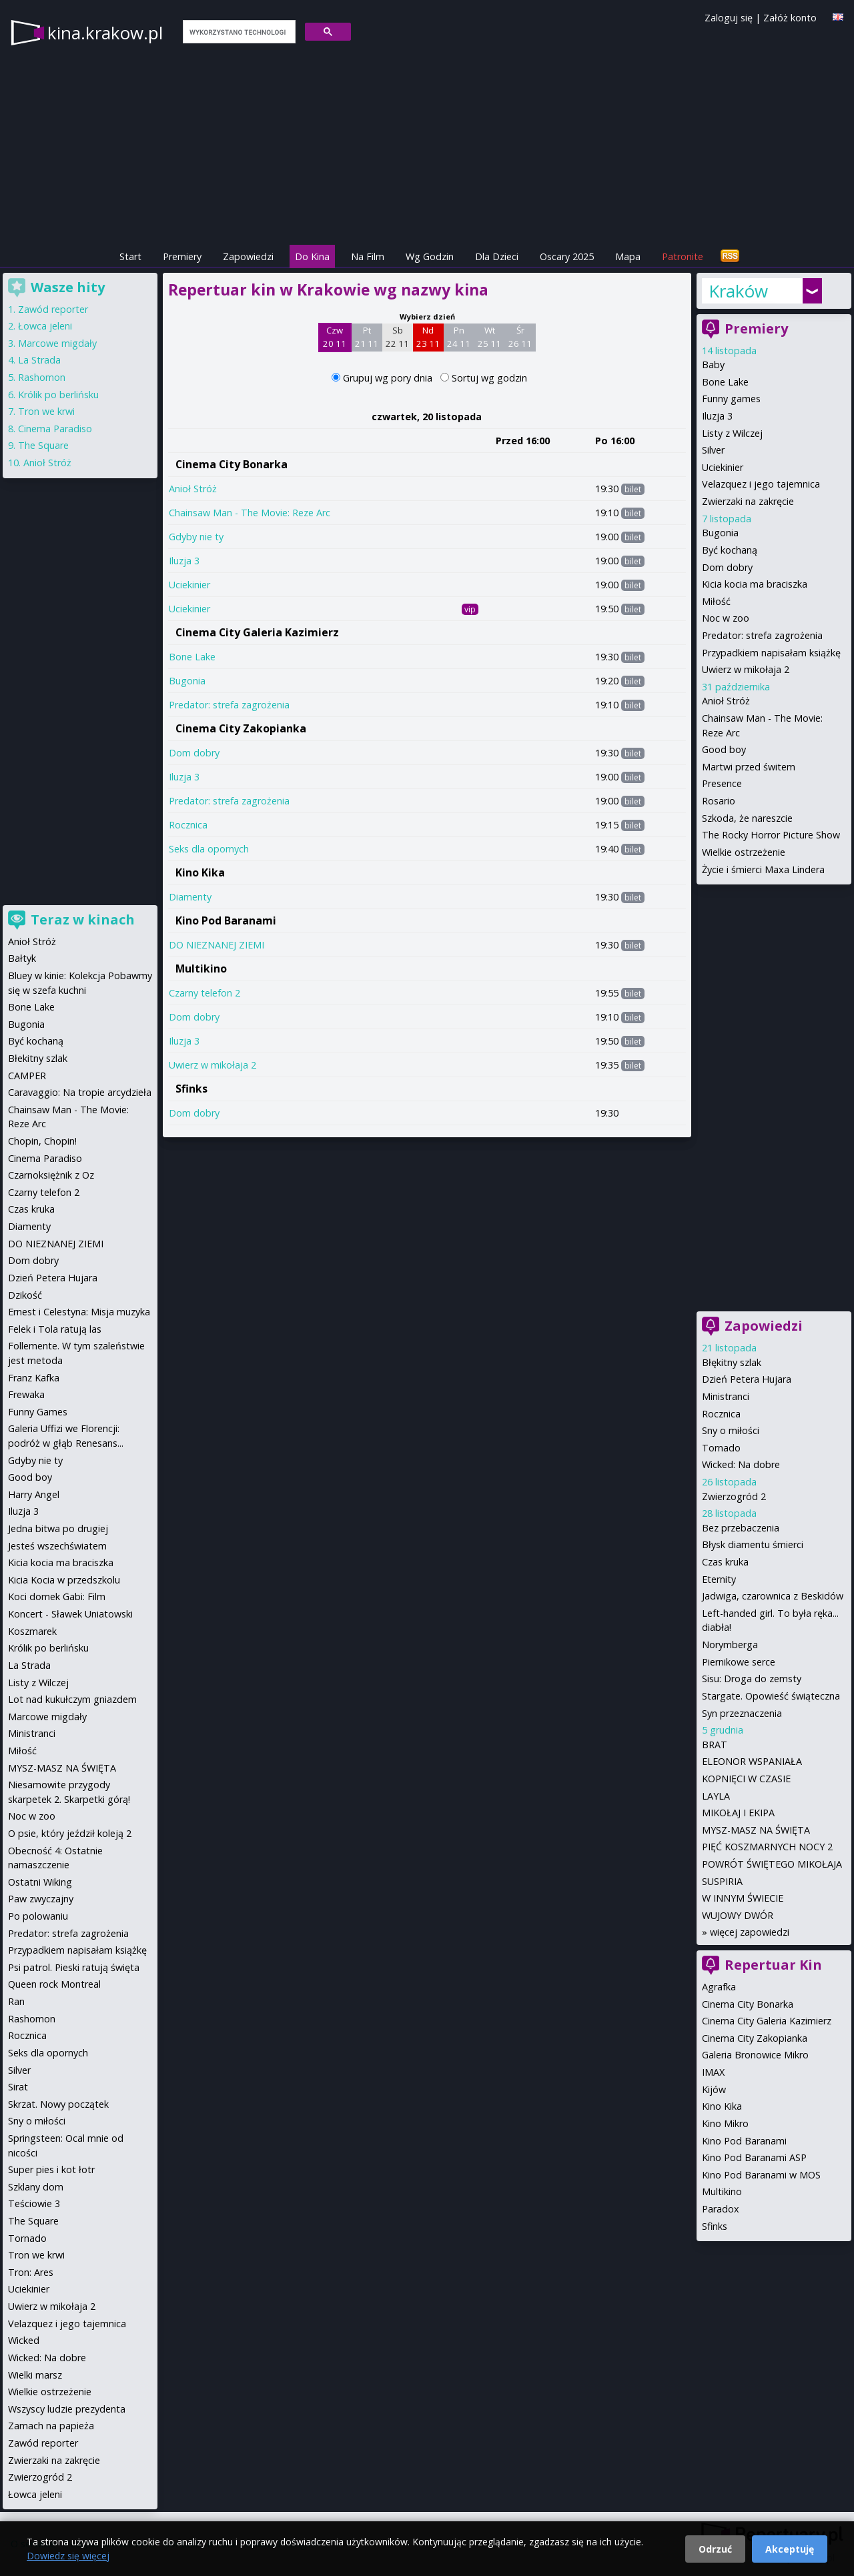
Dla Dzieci (496, 256)
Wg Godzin (430, 256)
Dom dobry (194, 752)
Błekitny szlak (37, 1058)
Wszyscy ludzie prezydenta (66, 2409)
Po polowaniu (38, 1916)
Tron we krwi (46, 411)
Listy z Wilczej (732, 433)
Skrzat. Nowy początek (58, 2104)
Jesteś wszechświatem (57, 1545)
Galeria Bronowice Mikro (755, 2054)
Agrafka (719, 1986)
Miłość (716, 601)
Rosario (718, 800)
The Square (43, 445)
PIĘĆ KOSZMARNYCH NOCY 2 (767, 1846)
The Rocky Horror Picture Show (771, 834)
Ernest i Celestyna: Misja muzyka (79, 1311)
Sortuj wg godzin (489, 378)
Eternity (719, 1579)
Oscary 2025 (567, 256)
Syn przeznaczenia (742, 1713)
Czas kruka (725, 1561)
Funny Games (37, 1411)
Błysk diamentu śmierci (752, 1544)
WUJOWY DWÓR (737, 1915)
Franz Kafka (33, 1377)
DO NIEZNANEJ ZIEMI (216, 944)
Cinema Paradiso (55, 428)
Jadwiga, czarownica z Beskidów (772, 1595)
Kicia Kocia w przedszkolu (64, 1579)
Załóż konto (790, 17)
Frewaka (26, 1394)
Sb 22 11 (397, 337)
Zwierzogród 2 (734, 1496)
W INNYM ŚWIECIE (742, 1898)
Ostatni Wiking (40, 1882)
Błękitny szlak (731, 1362)
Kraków (738, 291)
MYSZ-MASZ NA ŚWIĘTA (756, 1830)
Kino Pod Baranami (225, 920)
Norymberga (730, 1644)
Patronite (682, 256)
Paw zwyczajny (40, 1898)
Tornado (721, 1447)
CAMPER (27, 1075)
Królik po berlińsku (58, 394)
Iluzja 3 (184, 560)
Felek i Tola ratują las (54, 1329)
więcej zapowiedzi (749, 1932)
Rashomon (41, 377)
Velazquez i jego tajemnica (761, 484)
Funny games (731, 398)
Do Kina (312, 256)
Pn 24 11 (458, 337)
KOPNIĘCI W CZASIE (746, 1778)
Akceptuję (789, 2549)
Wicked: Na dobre (741, 1464)
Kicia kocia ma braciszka (754, 584)
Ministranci (725, 1396)
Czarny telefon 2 (204, 993)
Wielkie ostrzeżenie (743, 852)
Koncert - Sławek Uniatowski (70, 1613)
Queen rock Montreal (54, 1984)
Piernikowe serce (738, 1662)
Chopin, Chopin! (42, 1141)
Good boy (724, 749)
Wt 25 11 (489, 337)
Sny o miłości (730, 1430)
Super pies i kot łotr (51, 2169)
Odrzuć (715, 2549)
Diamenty (190, 896)
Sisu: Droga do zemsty (751, 1678)
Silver (713, 450)
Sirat (18, 2086)
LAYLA (716, 1796)
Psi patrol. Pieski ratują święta (73, 1967)
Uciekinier (189, 584)
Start (130, 256)
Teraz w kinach (83, 919)
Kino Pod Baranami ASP (754, 2157)
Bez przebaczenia (740, 1527)
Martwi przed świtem (748, 766)
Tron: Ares (30, 2272)
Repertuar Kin (773, 1965)
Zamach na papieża (51, 2425)
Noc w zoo (725, 618)
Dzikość (25, 1295)
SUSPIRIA (722, 1881)
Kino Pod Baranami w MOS (761, 2174)
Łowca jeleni (45, 325)
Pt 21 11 (366, 337)
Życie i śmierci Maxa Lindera (763, 869)
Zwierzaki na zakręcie (748, 501)
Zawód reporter (53, 309)
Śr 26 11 (520, 337)
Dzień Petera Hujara (746, 1379)
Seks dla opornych (209, 848)
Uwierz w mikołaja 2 (212, 1065)
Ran (16, 2001)
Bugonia (187, 680)
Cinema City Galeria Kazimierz (257, 632)
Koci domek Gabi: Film (56, 1596)
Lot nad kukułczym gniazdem (72, 1699)
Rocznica (188, 824)
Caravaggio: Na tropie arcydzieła (79, 1092)
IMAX (713, 2072)
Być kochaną (729, 550)
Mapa (627, 256)
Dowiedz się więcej (68, 2555)
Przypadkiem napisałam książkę (771, 652)
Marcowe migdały (57, 343)
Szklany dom (35, 2186)
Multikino (201, 968)
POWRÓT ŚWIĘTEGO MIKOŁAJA (772, 1864)
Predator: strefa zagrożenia (229, 704)
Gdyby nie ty (196, 536)
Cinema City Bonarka (231, 464)
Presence (722, 783)
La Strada (39, 360)
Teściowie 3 (34, 2203)
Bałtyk (22, 958)
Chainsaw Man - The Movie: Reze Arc (249, 512)
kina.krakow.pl (105, 33)
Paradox (720, 2208)
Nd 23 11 (428, 337)
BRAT (714, 1744)
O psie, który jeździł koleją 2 (69, 1833)
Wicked (23, 2340)
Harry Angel (33, 1494)
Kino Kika (200, 872)
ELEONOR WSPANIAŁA (752, 1761)
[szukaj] (237, 32)
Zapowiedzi (248, 256)
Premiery (182, 256)
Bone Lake (192, 656)
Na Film (367, 256)
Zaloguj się (729, 17)
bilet (632, 489)
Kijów (714, 2089)
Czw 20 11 (334, 337)
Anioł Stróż (193, 488)
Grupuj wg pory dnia (389, 378)
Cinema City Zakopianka (240, 728)
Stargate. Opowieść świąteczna (771, 1696)
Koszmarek (32, 1631)
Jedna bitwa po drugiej (58, 1528)
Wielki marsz (35, 2375)
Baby (713, 364)
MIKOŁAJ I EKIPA (738, 1812)
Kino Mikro (725, 2123)
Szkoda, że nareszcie (747, 818)
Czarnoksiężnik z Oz (51, 1175)
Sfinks (191, 1088)
